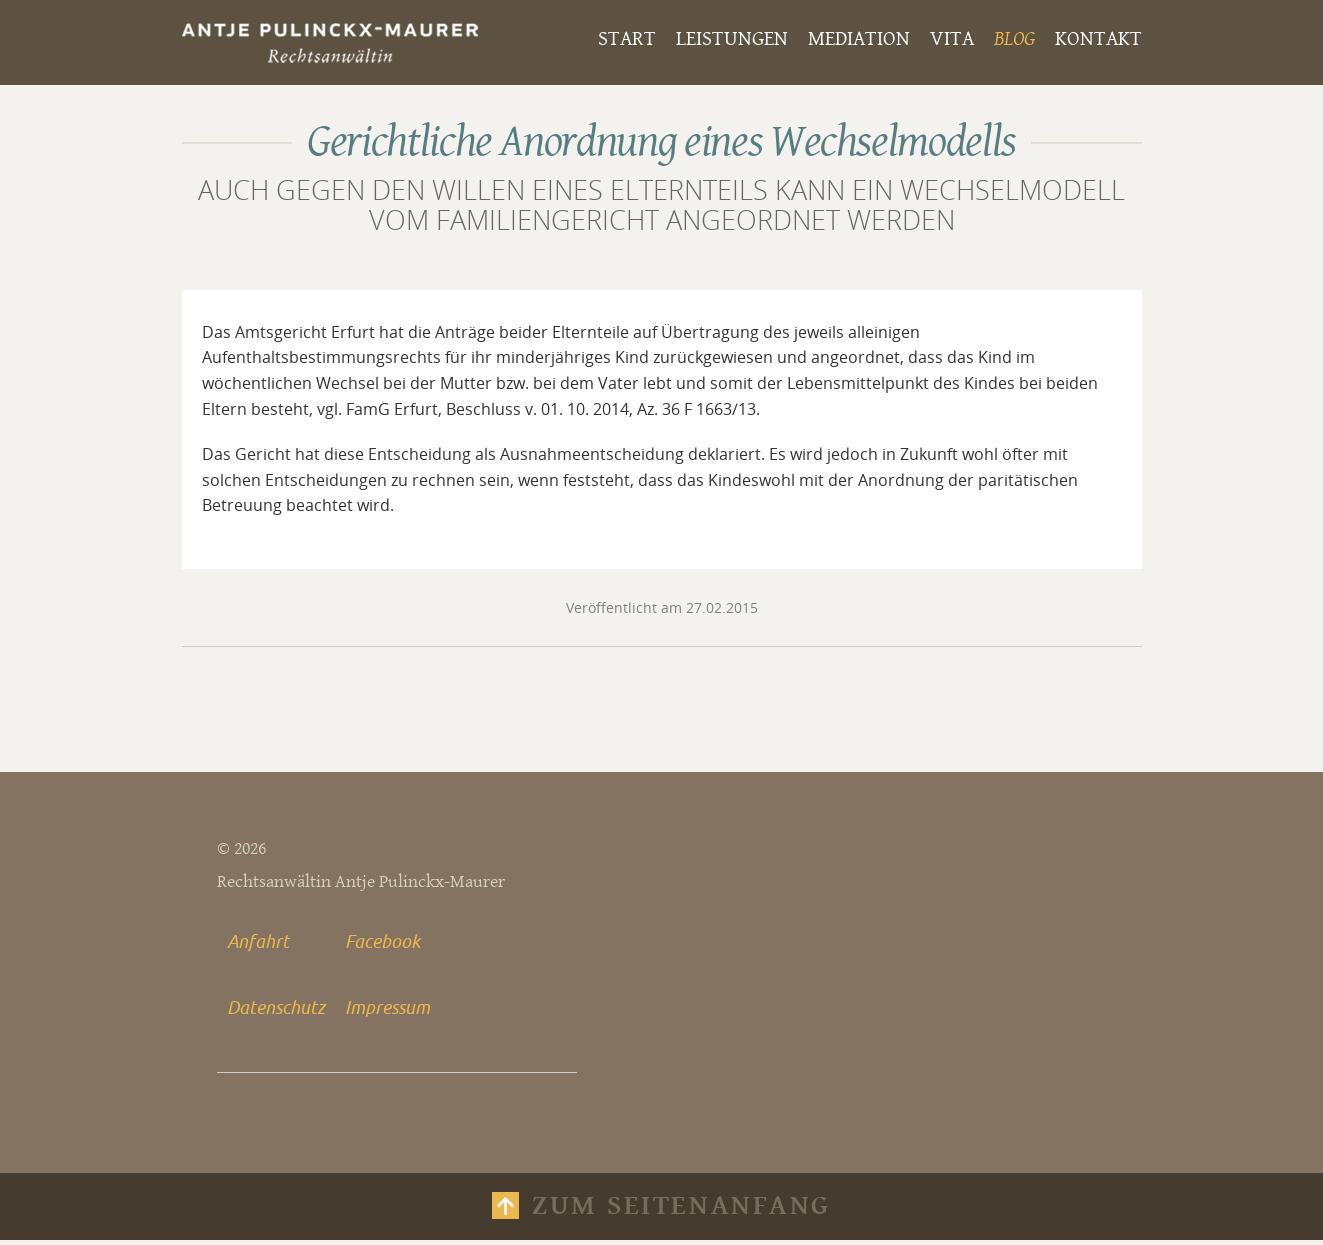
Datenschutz (276, 1010)
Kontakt (1098, 39)
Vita (952, 39)
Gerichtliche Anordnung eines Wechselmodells (661, 142)
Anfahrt (258, 944)
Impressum (387, 1010)
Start (627, 39)
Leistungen (732, 39)
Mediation (859, 39)
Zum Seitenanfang (681, 1211)
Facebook (382, 944)
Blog (1014, 39)
